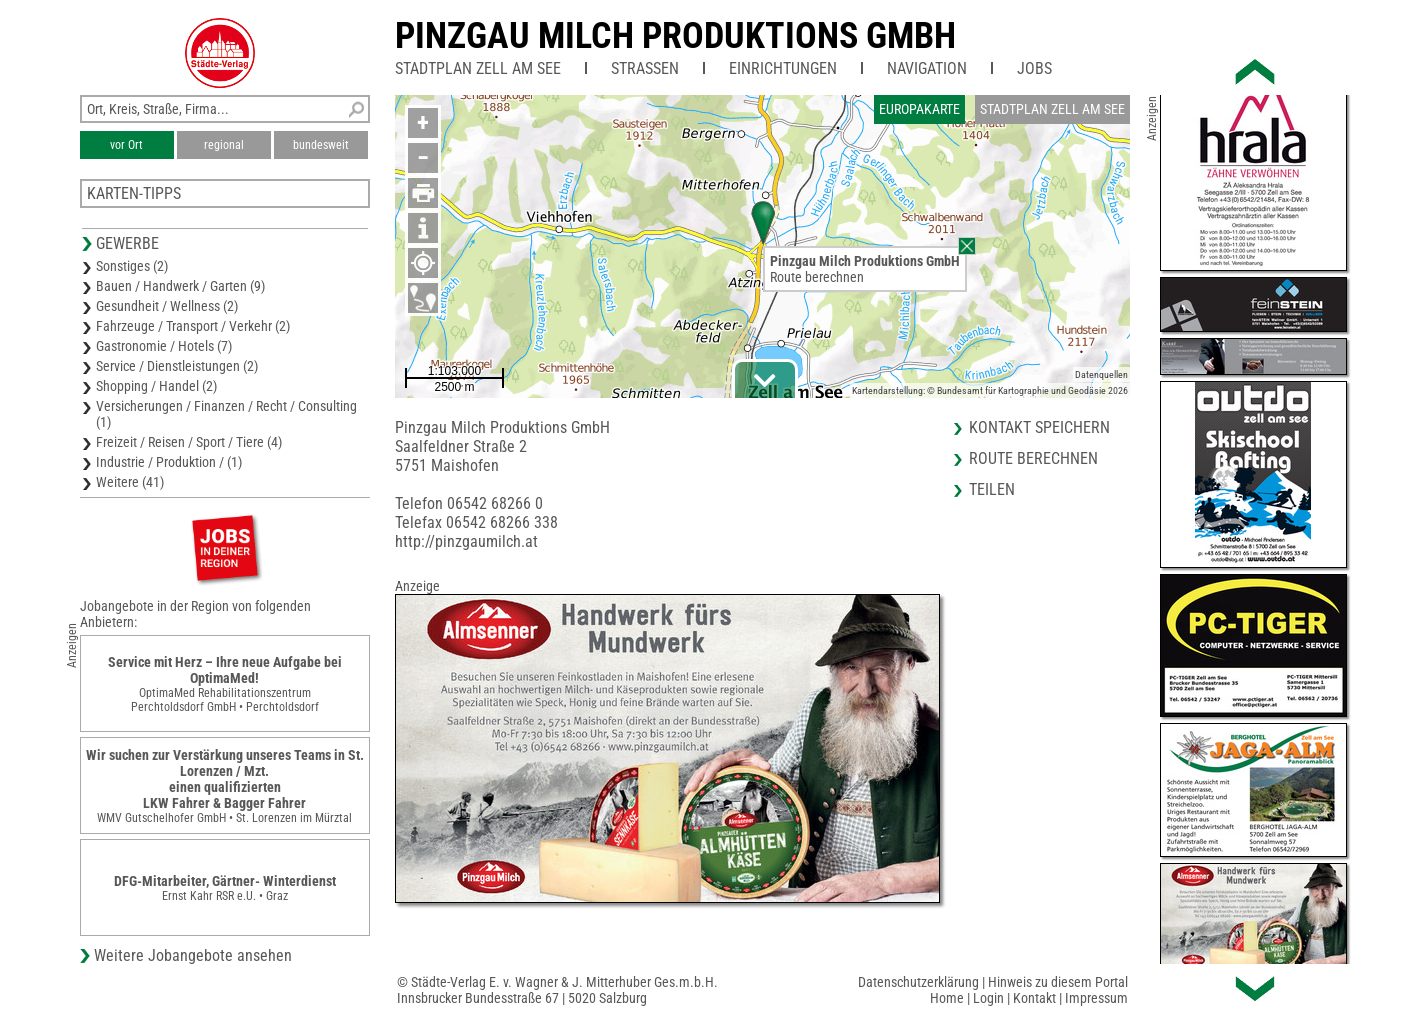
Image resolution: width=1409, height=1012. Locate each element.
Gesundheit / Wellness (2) (167, 306)
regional (224, 145)
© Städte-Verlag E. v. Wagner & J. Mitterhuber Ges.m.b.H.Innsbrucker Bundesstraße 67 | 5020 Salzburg (557, 990)
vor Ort (126, 145)
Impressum (1096, 998)
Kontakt (1034, 998)
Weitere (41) (130, 482)
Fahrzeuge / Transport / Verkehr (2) (193, 326)
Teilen (992, 489)
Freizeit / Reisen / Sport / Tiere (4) (189, 442)
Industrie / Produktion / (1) (169, 462)
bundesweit (321, 145)
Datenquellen (1101, 374)
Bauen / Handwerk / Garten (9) (180, 286)
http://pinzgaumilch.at (466, 541)
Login (988, 998)
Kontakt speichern (1039, 427)
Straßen (645, 68)
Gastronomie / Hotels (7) (164, 346)
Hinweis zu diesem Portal (1058, 982)
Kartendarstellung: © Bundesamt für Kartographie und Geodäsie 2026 (990, 390)
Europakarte (919, 109)
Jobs (1034, 68)
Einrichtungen (783, 68)
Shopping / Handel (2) (156, 386)
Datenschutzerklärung (918, 982)
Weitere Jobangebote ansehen (193, 955)
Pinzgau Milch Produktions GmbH (675, 36)
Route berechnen (817, 277)
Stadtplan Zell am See (478, 68)
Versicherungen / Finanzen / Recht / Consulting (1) (226, 414)
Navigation (927, 68)
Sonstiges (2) (132, 266)
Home (947, 998)
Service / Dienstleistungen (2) (177, 366)
